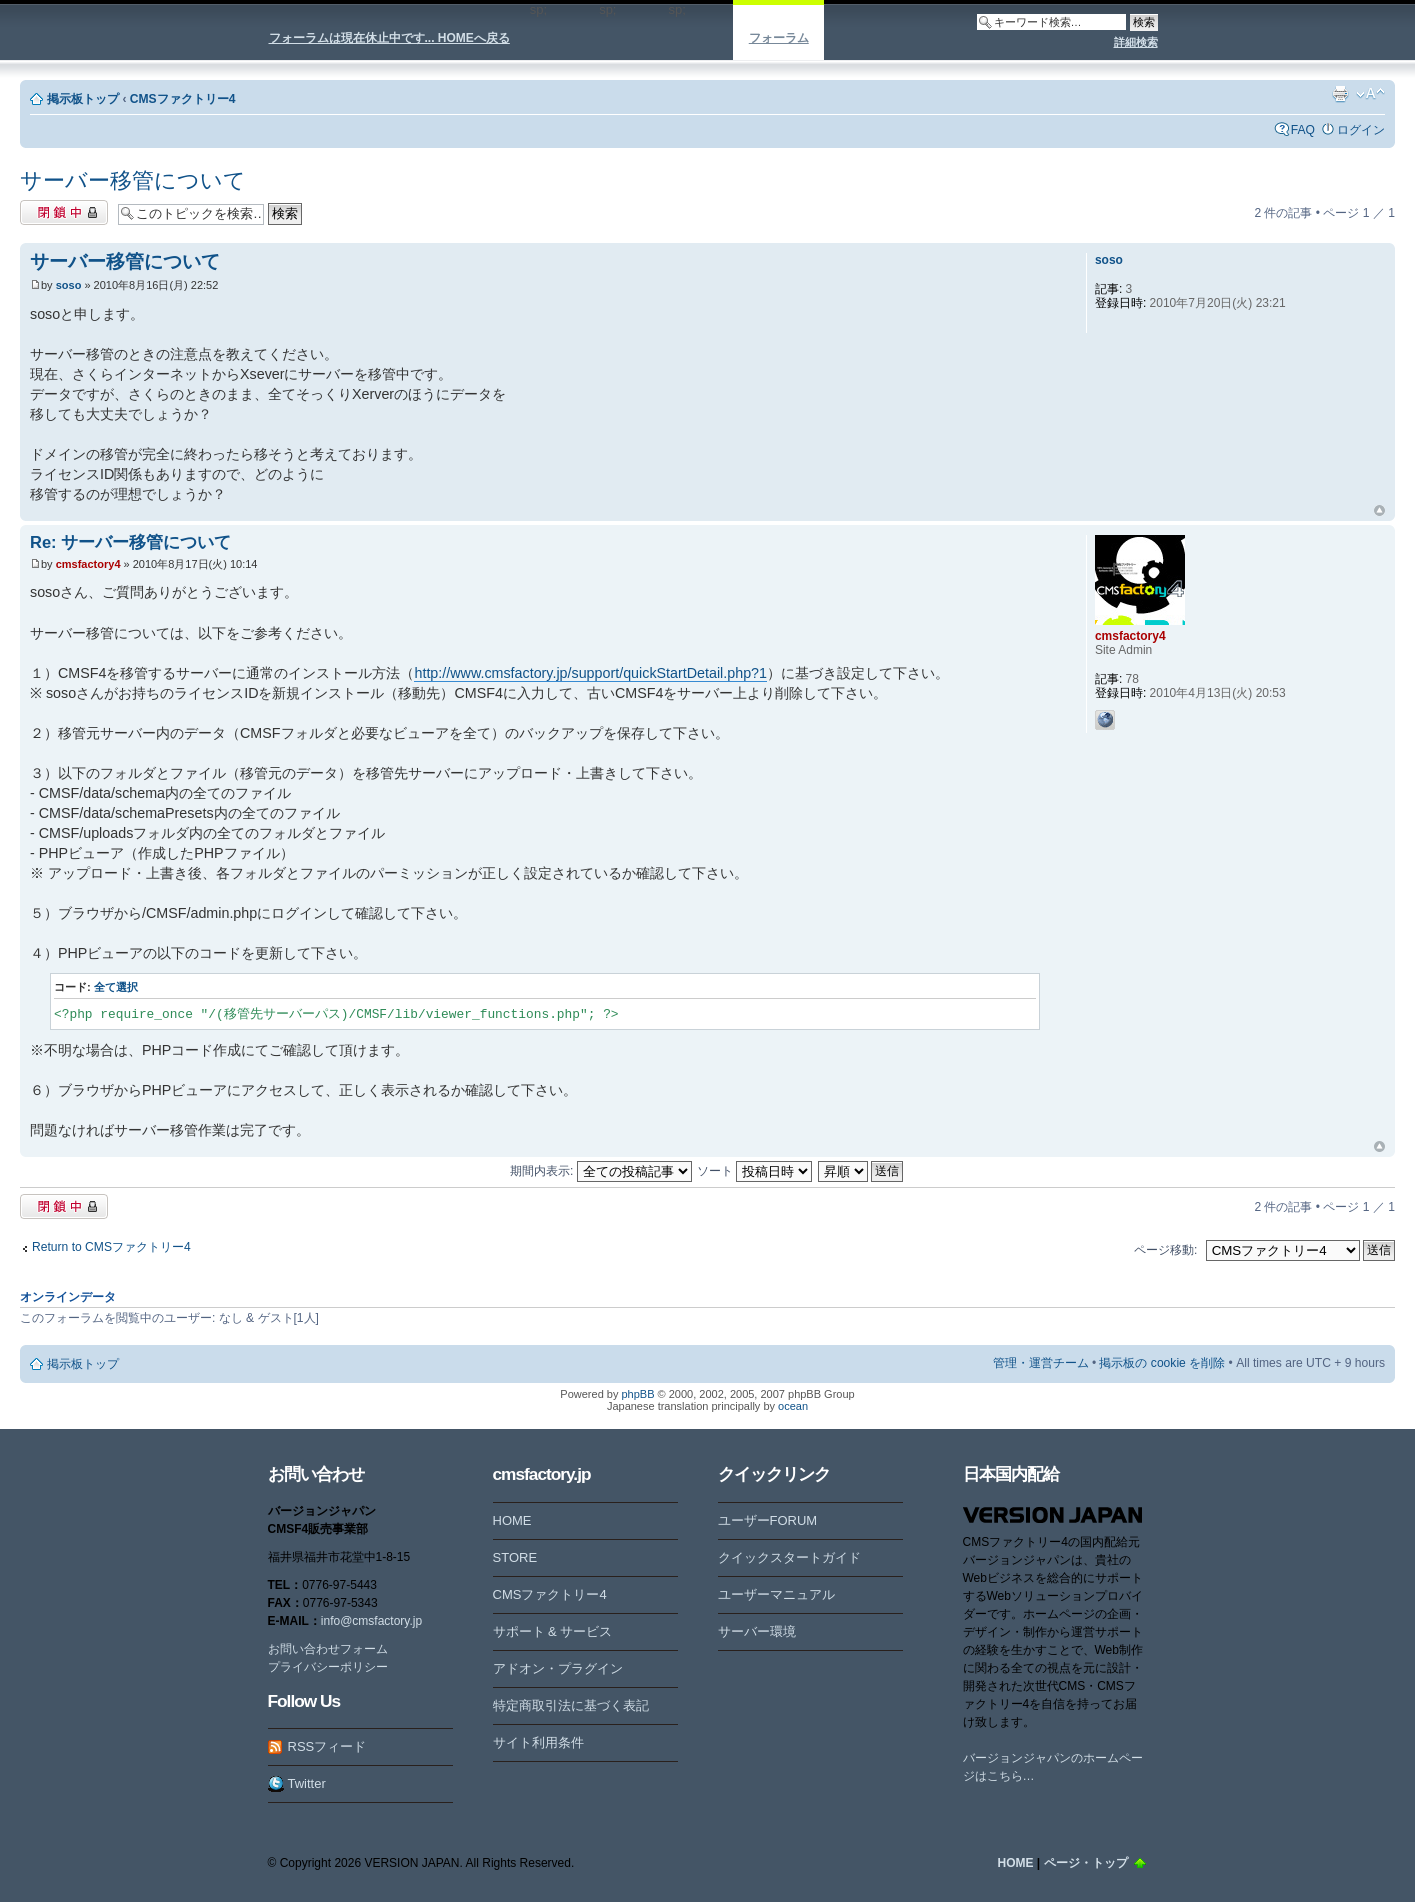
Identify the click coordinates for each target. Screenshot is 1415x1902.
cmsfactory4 (88, 564)
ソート (754, 1171)
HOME (512, 1520)
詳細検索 (1136, 42)
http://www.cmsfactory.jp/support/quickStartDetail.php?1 (590, 673)
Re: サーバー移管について (130, 542)
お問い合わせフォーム (328, 1649)
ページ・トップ (1086, 1863)
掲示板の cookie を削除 (1162, 1363)
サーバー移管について (133, 180)
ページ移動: (1165, 1250)
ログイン (1361, 130)
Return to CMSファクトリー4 (111, 1247)
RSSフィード (327, 1746)
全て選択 (116, 987)
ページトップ (1379, 511)
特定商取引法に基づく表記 (571, 1705)
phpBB (637, 1394)
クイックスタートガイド (789, 1557)
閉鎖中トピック (64, 212)
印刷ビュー (1340, 94)
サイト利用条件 (538, 1742)
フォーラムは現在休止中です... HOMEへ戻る (389, 38)
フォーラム (779, 38)
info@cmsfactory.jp (371, 1621)
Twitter (307, 1783)
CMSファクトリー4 (183, 99)
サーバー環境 (757, 1631)
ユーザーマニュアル (776, 1594)
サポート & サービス (553, 1631)
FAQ (1303, 130)
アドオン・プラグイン (558, 1668)
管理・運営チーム (1041, 1363)
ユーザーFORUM (768, 1520)
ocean (793, 1406)
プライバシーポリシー (328, 1667)
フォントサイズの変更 (1370, 94)
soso (69, 285)
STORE (515, 1557)
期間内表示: (601, 1171)
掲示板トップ (83, 99)
